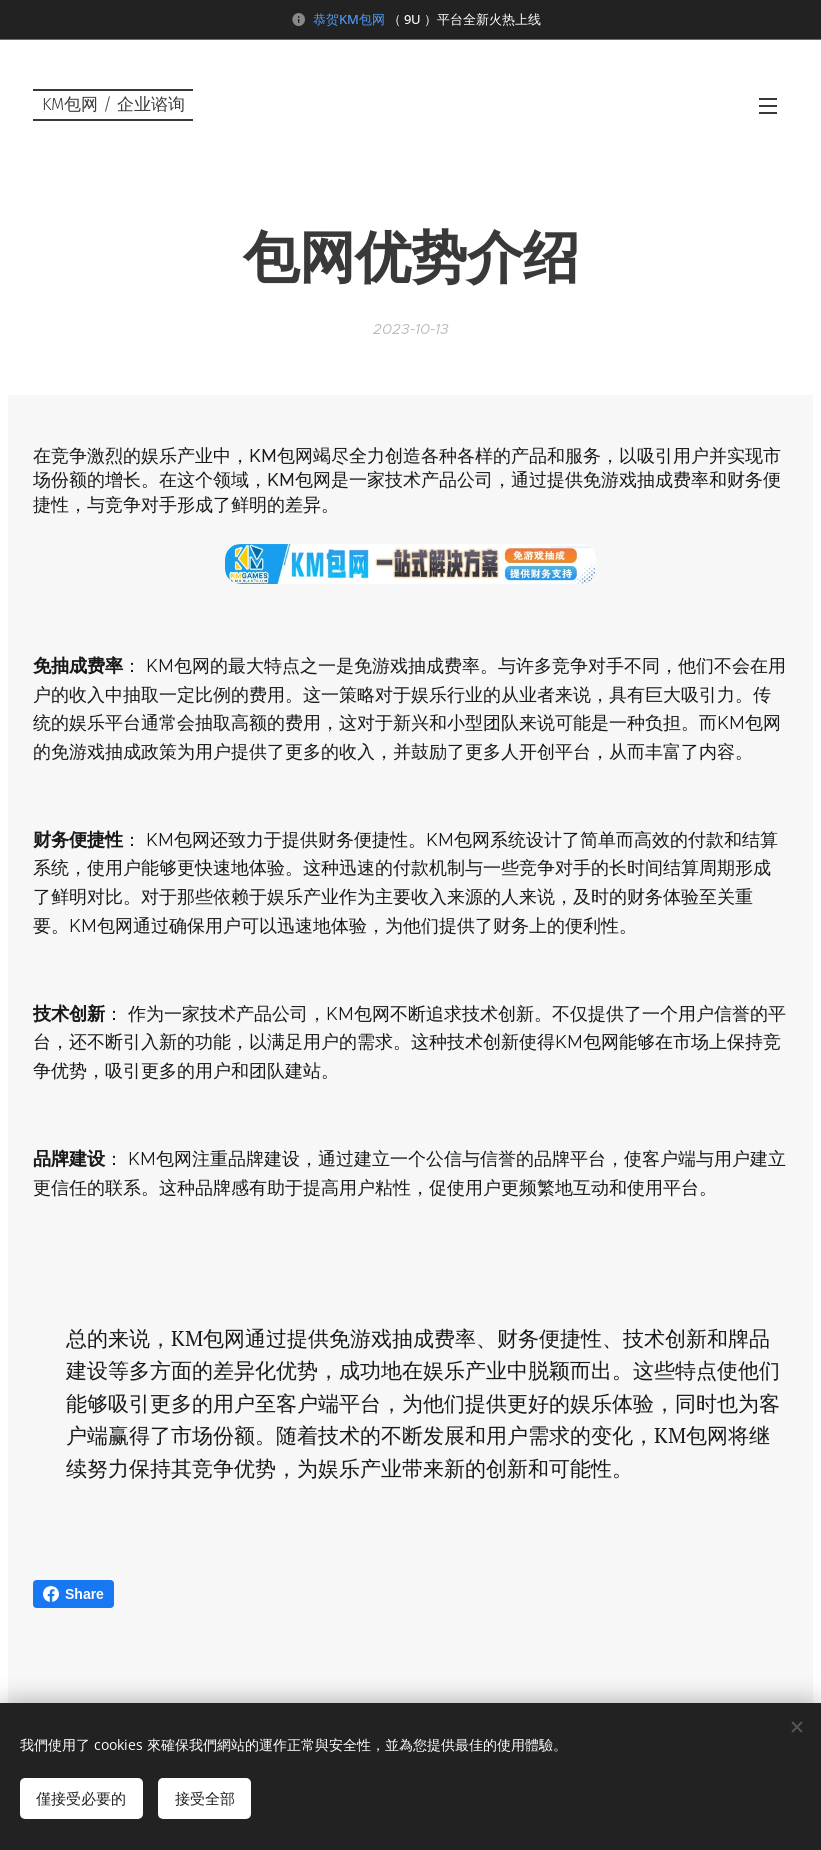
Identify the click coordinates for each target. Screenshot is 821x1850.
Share (73, 1594)
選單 (768, 106)
